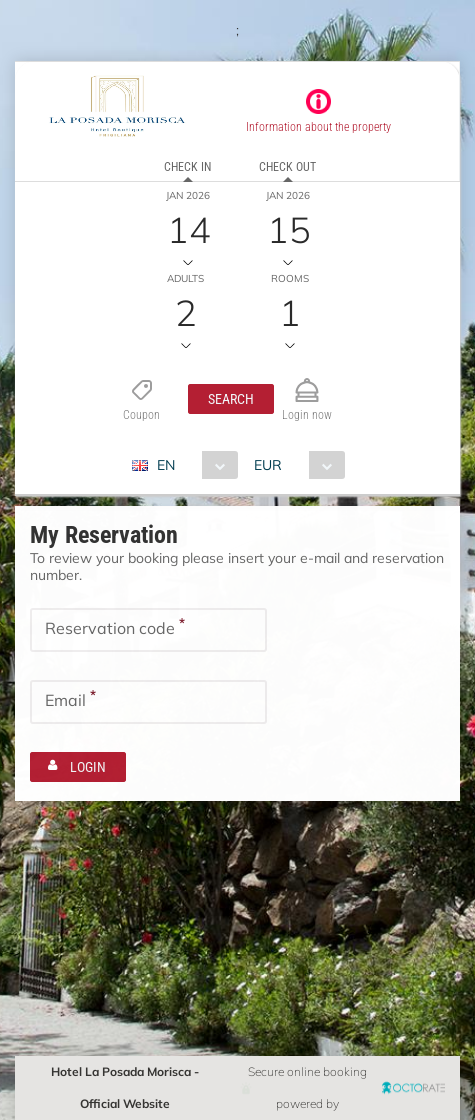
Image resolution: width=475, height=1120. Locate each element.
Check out (287, 167)
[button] (231, 399)
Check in (187, 167)
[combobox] (192, 465)
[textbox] (148, 630)
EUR (268, 465)
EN (166, 465)
